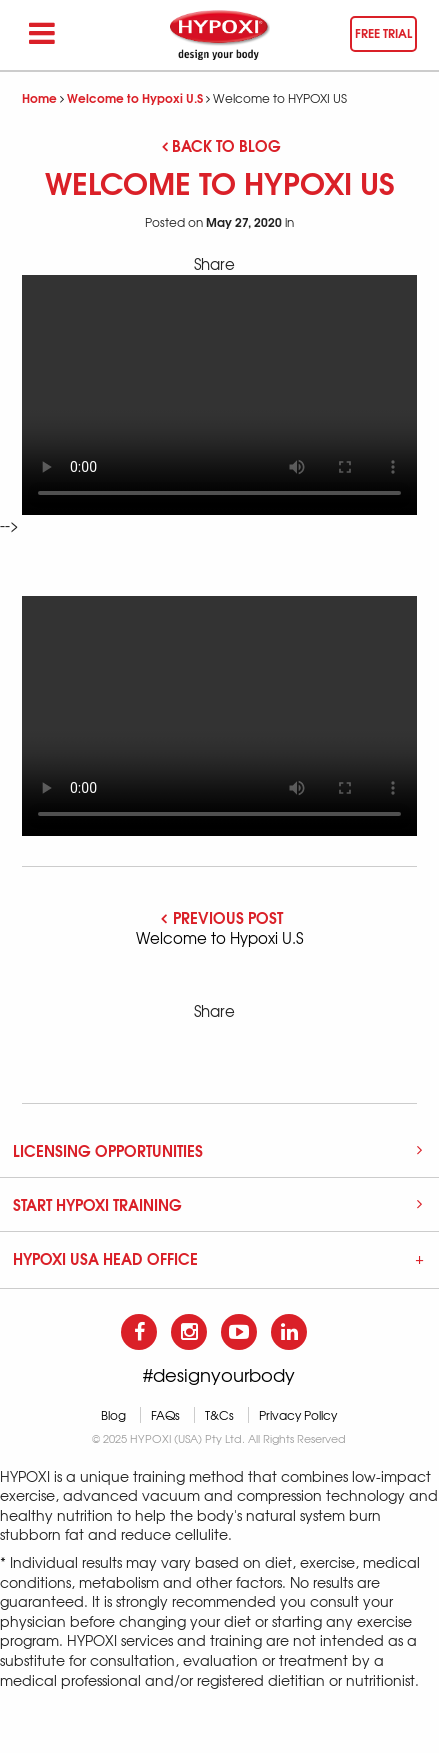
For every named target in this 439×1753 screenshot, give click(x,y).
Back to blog (221, 145)
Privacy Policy (298, 1415)
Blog (113, 1415)
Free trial (383, 32)
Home (39, 97)
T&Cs (219, 1415)
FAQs (165, 1415)
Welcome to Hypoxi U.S (135, 97)
